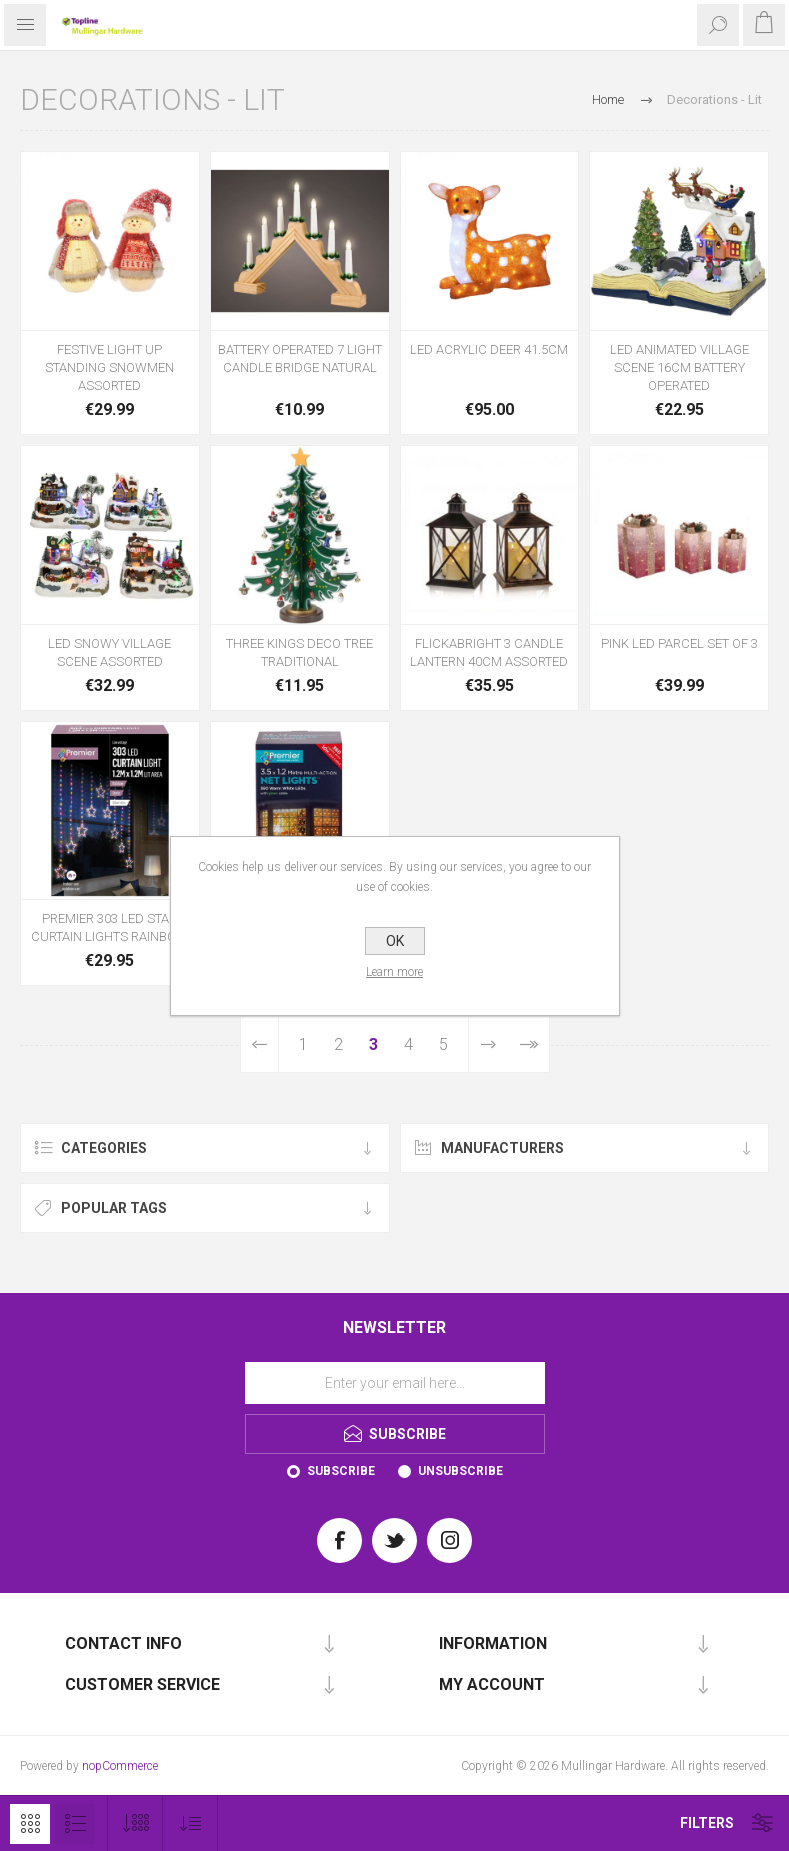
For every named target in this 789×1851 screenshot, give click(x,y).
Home (608, 99)
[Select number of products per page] (135, 1823)
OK (395, 941)
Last (528, 1044)
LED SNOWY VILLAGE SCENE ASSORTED (109, 652)
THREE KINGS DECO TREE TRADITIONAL (299, 652)
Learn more (394, 972)
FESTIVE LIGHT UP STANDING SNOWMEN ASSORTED (109, 367)
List (75, 1824)
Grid (30, 1824)
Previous (260, 1044)
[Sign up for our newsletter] (395, 1383)
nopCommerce (120, 1766)
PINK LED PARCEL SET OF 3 (679, 643)
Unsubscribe (460, 1471)
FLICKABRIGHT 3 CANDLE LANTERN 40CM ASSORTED (489, 652)
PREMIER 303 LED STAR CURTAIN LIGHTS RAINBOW (109, 927)
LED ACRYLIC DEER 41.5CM (489, 349)
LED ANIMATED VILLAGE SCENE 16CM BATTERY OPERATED (679, 367)
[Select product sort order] (190, 1823)
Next (487, 1044)
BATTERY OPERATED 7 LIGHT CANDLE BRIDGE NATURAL (300, 358)
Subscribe (341, 1471)
